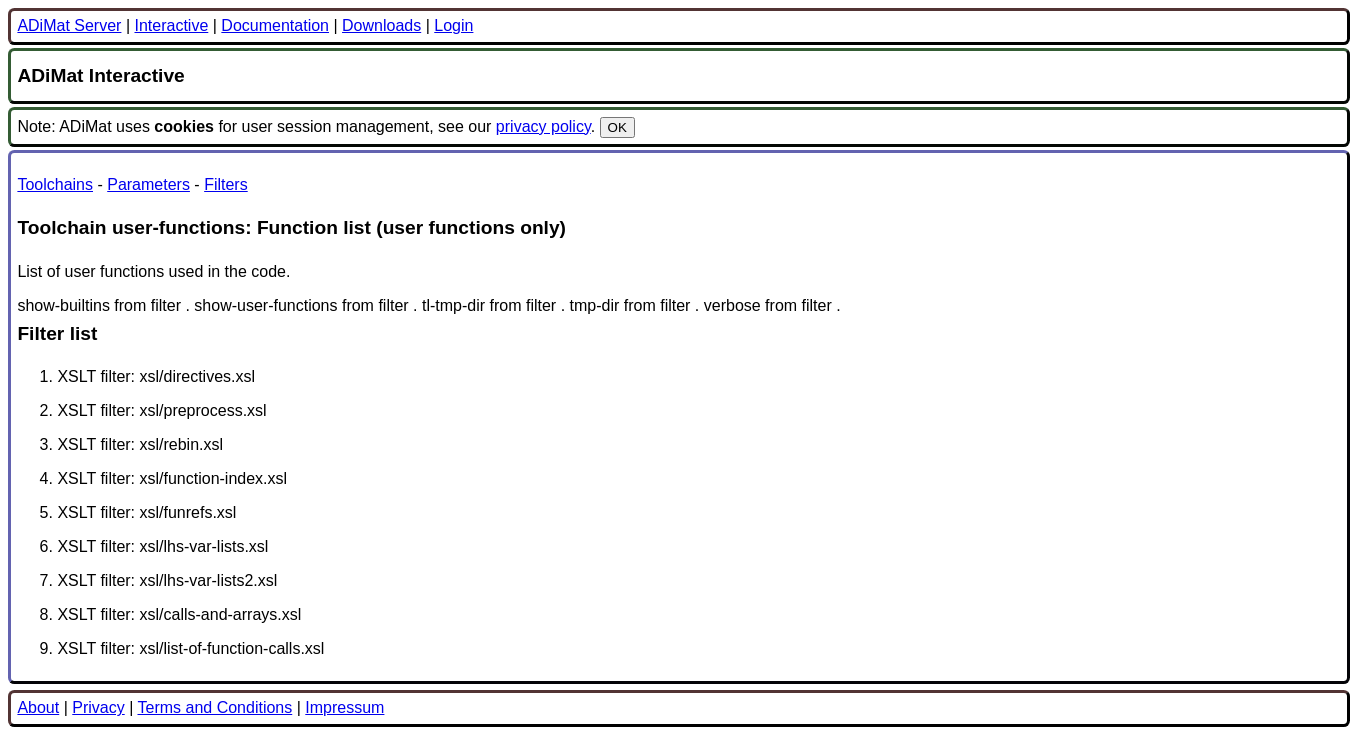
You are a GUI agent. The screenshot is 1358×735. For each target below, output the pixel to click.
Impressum (344, 707)
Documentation (275, 25)
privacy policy (543, 126)
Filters (226, 184)
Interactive (171, 25)
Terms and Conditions (214, 707)
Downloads (381, 25)
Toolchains (55, 184)
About (38, 707)
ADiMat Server (69, 25)
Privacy (98, 707)
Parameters (148, 184)
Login (453, 25)
